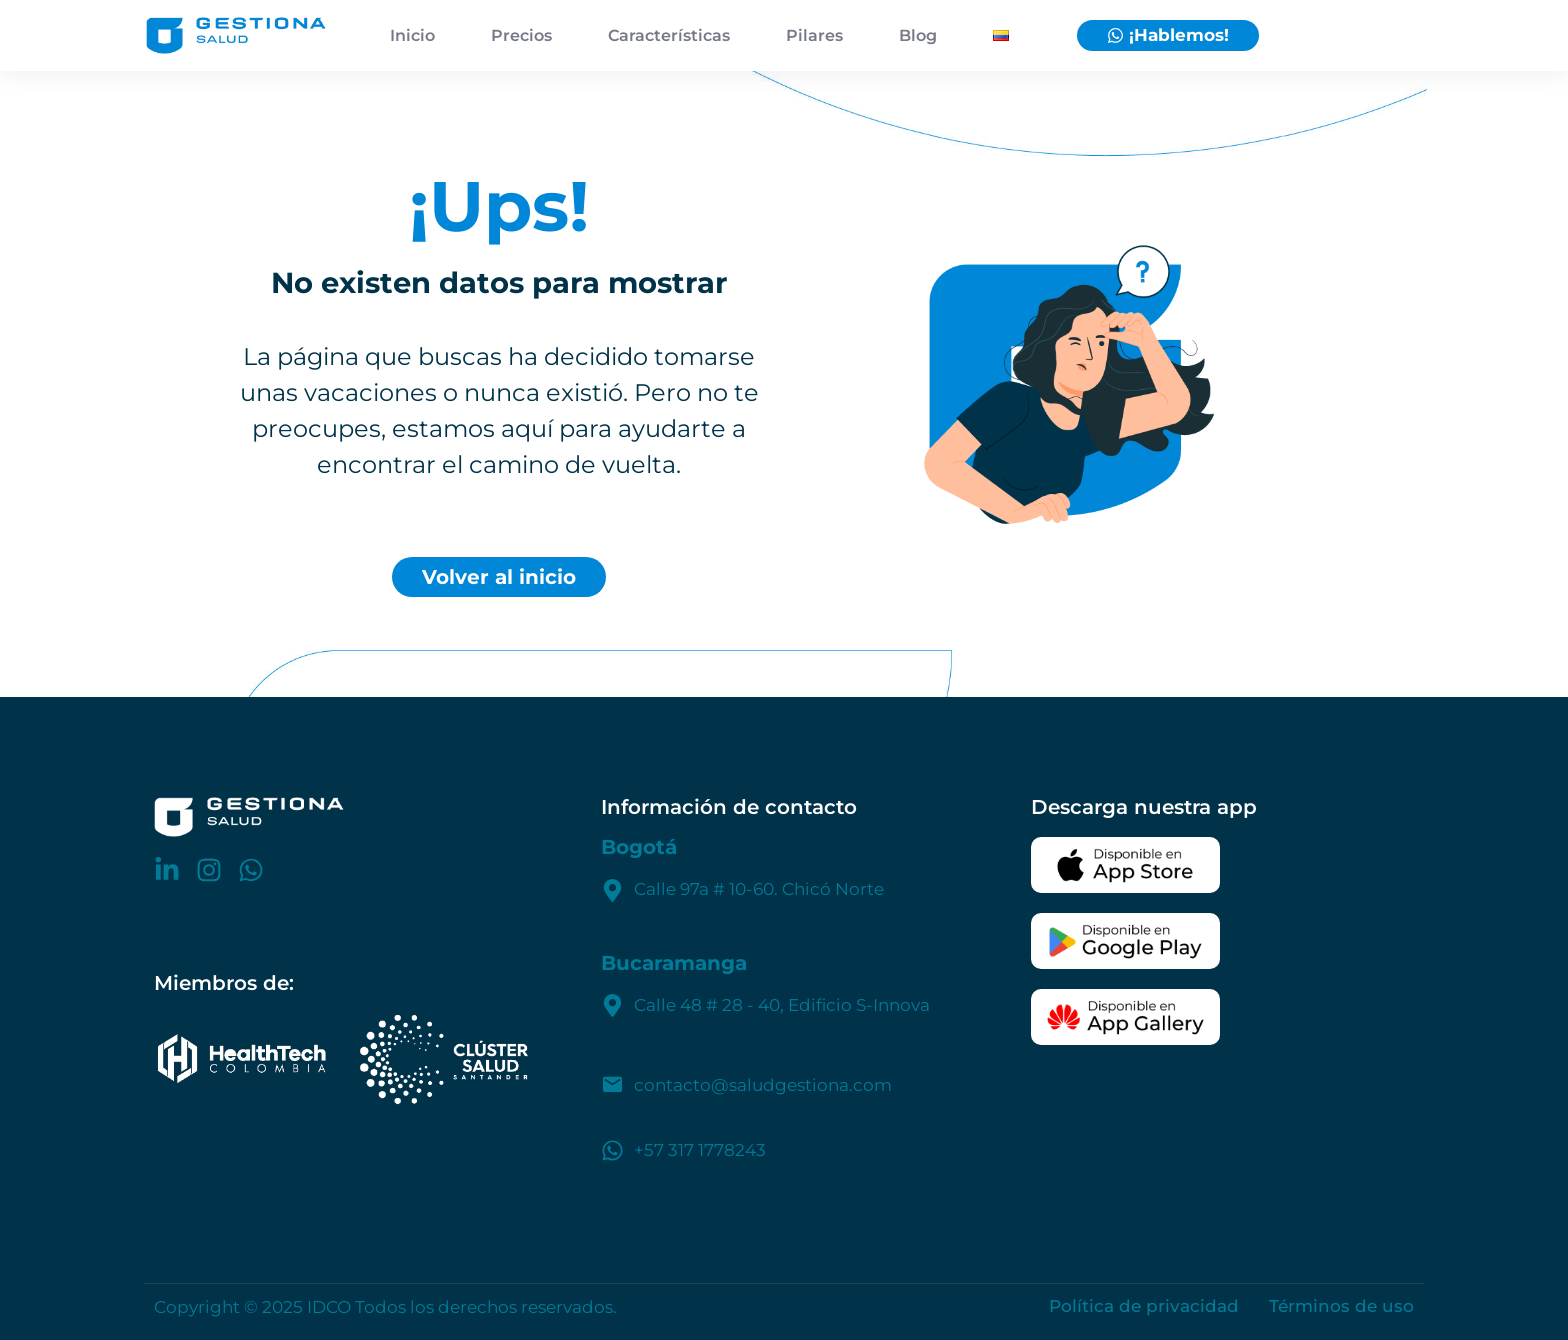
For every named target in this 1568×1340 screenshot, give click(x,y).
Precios (521, 35)
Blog (918, 35)
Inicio (412, 35)
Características (669, 35)
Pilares (814, 35)
